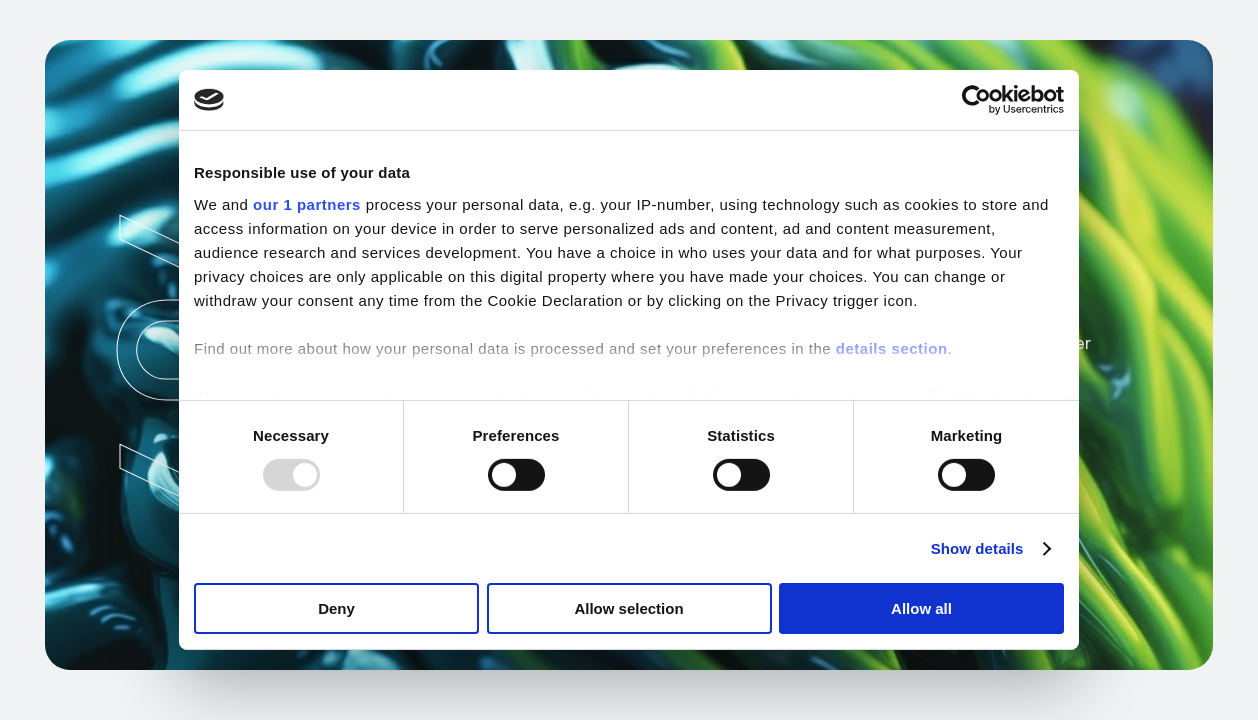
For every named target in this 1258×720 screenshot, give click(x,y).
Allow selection (628, 608)
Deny (336, 608)
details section (892, 347)
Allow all (921, 608)
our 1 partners (307, 203)
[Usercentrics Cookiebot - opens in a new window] (976, 100)
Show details (977, 548)
